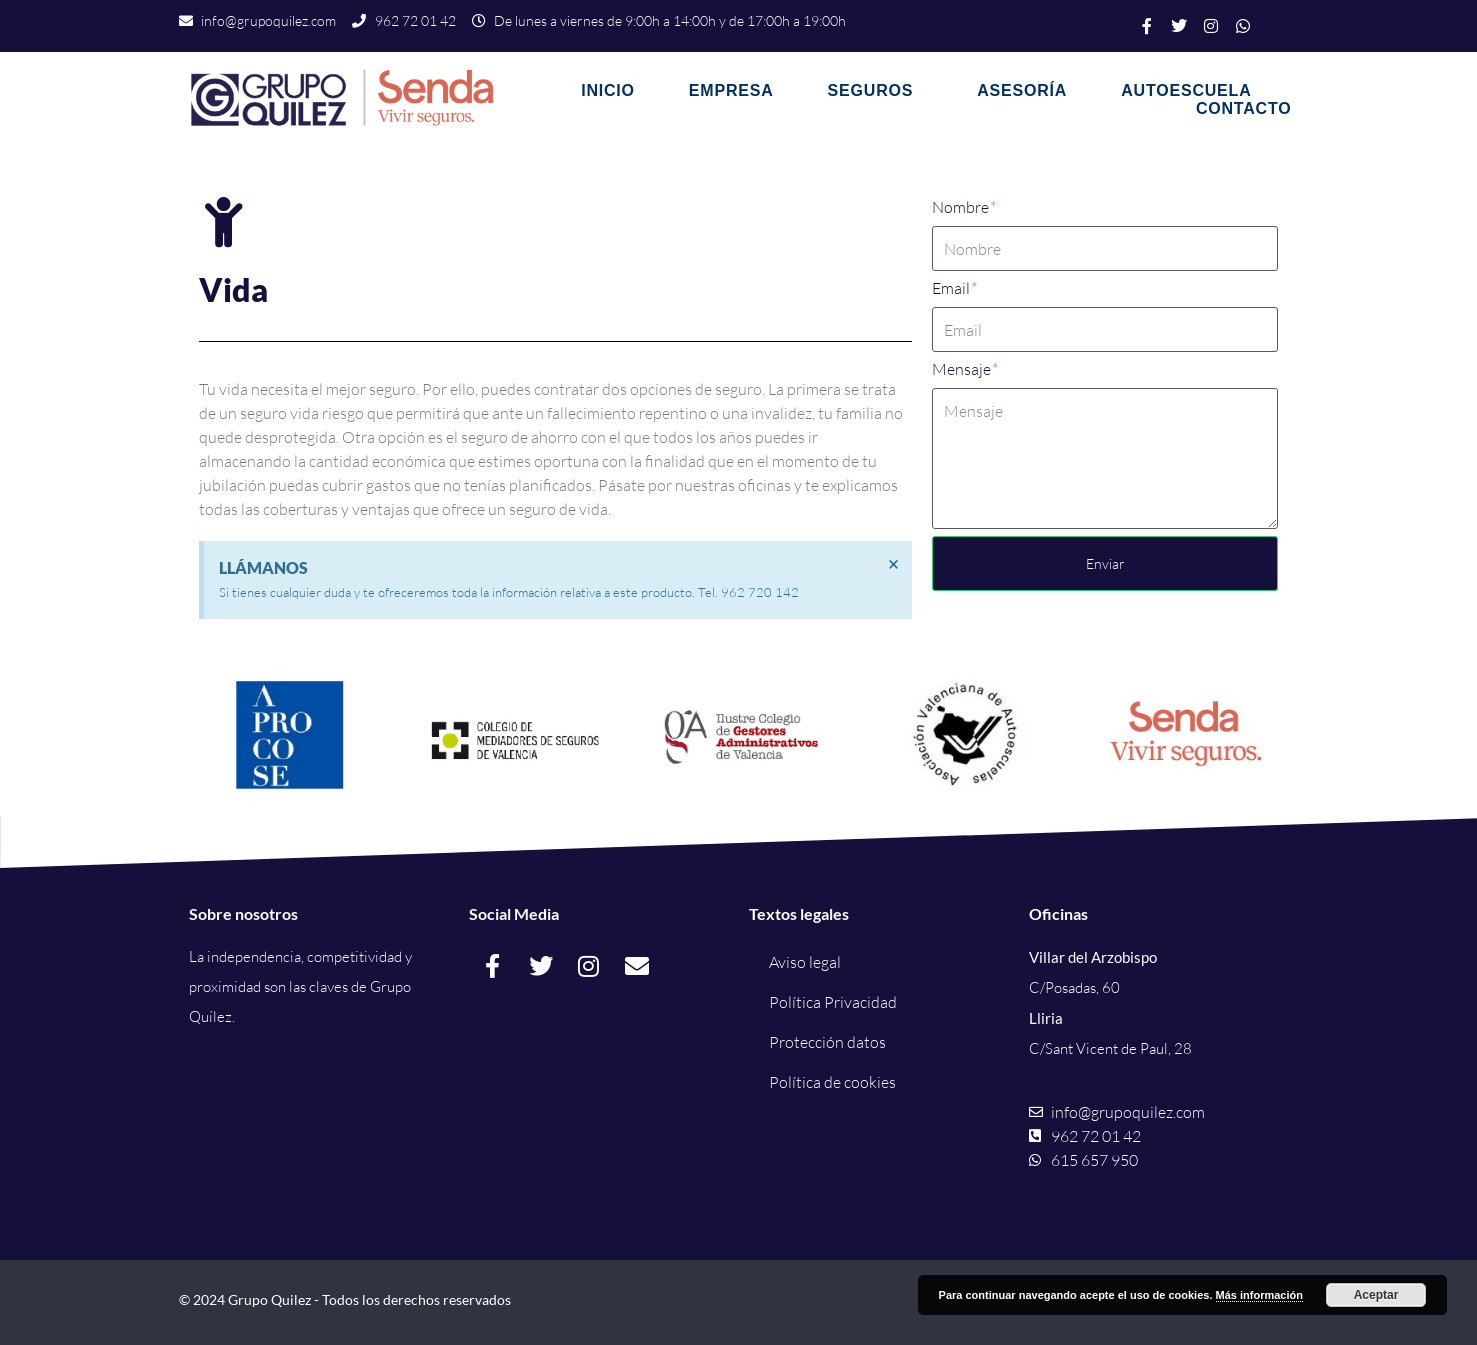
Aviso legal (805, 962)
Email (954, 288)
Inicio (608, 90)
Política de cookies (832, 1082)
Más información (1259, 1295)
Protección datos (827, 1042)
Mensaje (965, 369)
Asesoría (1022, 90)
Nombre (964, 207)
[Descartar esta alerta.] (893, 564)
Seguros (871, 90)
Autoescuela (1186, 90)
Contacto (1244, 108)
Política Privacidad (833, 1002)
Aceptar (1376, 1295)
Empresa (731, 90)
